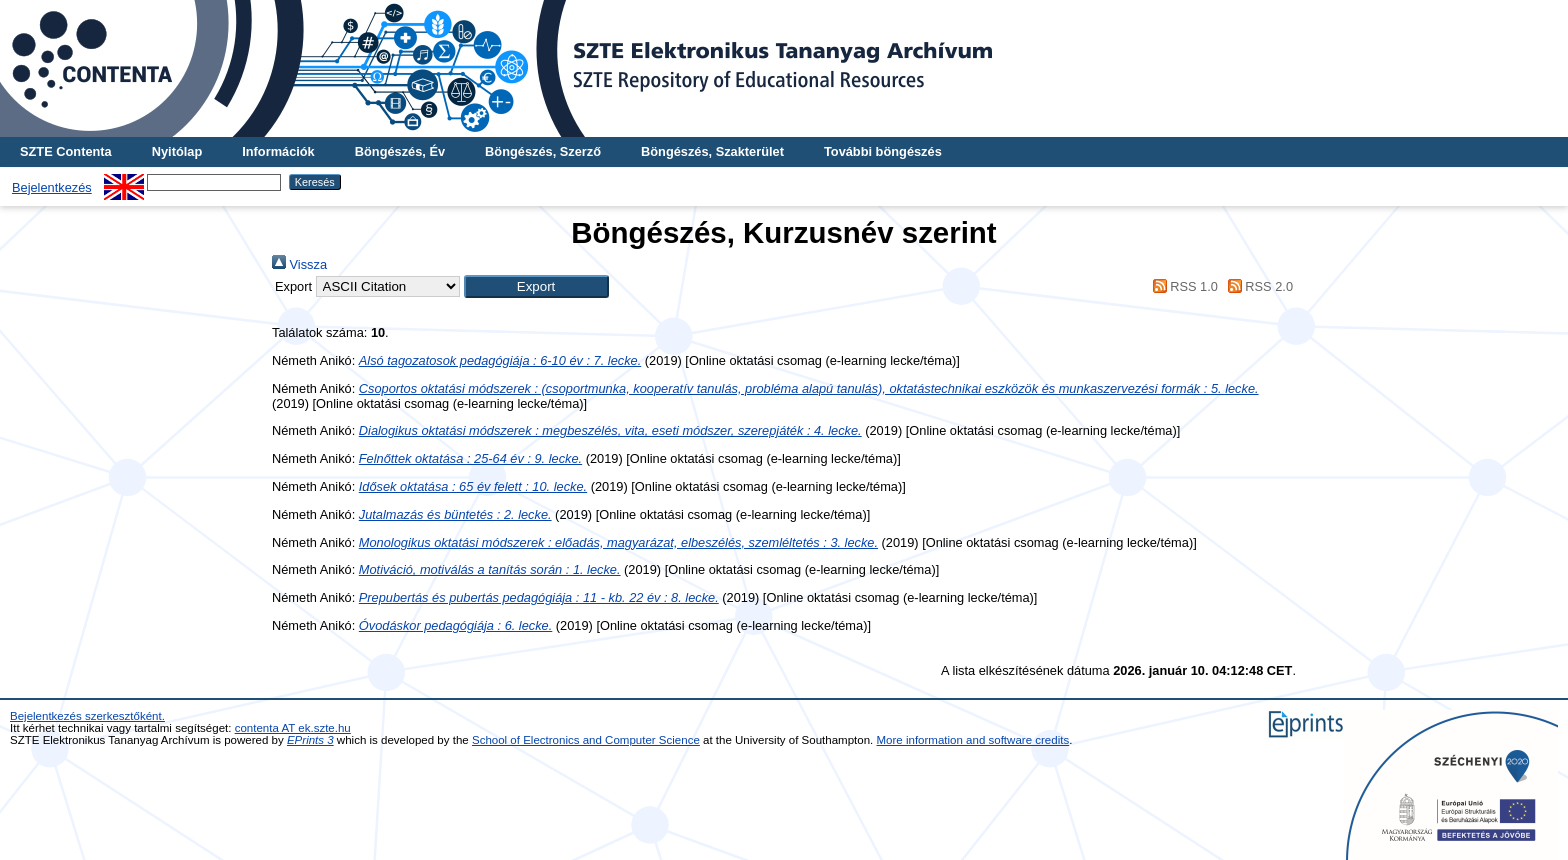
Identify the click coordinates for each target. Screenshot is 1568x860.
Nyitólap (177, 151)
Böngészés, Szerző (543, 151)
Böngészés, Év (400, 151)
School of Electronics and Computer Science (586, 740)
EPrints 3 (310, 740)
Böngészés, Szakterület (712, 151)
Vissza (299, 264)
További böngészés (883, 151)
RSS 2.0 (1257, 286)
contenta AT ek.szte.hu (293, 728)
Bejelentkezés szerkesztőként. (87, 716)
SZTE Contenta (66, 151)
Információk (278, 151)
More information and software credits (973, 740)
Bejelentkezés (52, 187)
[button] (536, 286)
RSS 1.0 (1182, 286)
